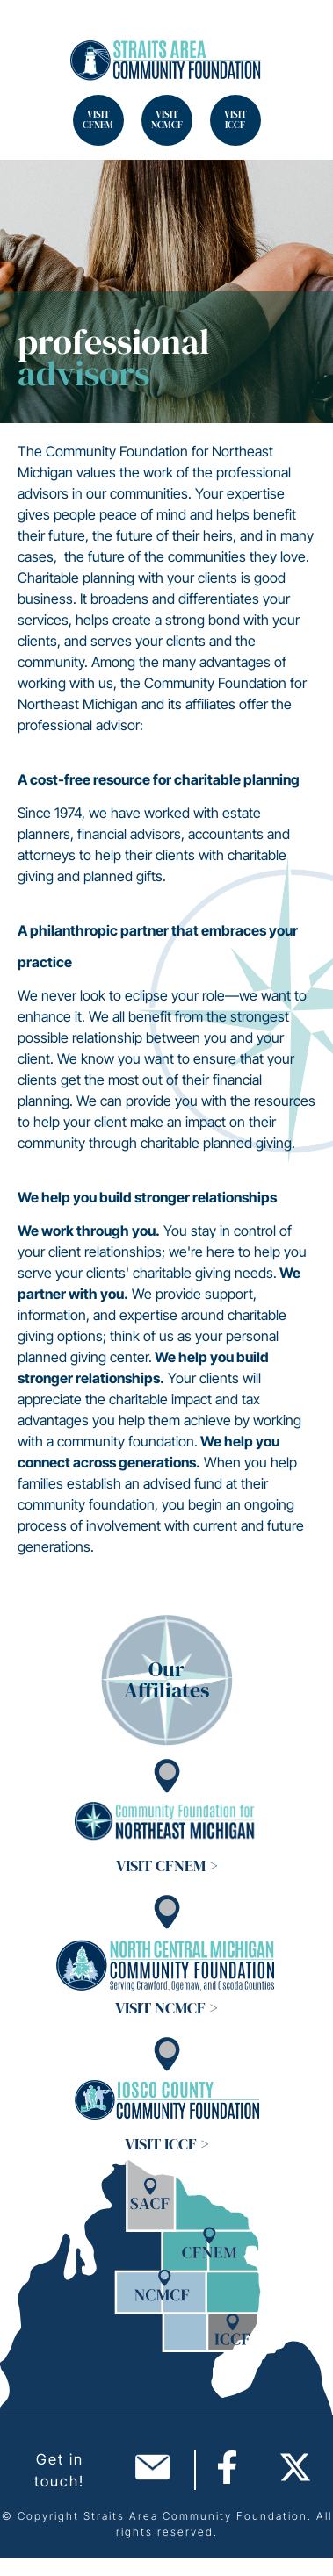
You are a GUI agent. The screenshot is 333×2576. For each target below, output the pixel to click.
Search (35, 35)
